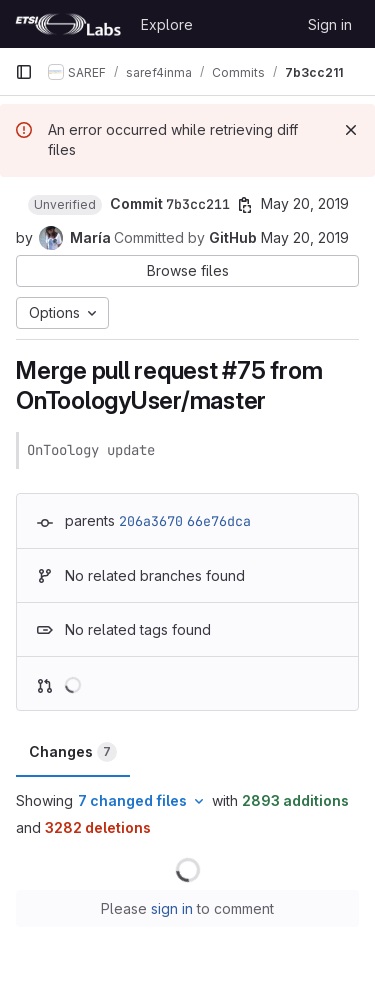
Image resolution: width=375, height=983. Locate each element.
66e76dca (219, 521)
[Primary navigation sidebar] (24, 72)
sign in (172, 908)
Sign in (330, 24)
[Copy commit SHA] (245, 205)
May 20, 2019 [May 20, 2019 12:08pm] (305, 203)
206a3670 (151, 521)
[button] (65, 205)
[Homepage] (68, 24)
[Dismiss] (351, 130)
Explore (167, 24)
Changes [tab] (73, 752)
